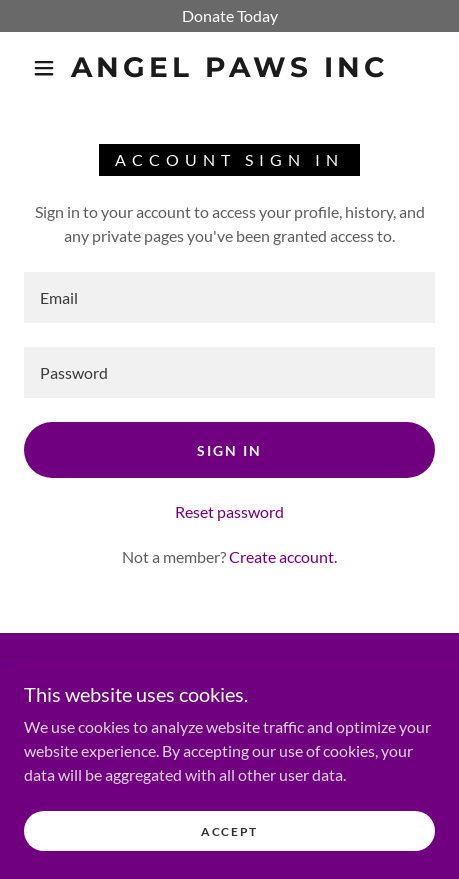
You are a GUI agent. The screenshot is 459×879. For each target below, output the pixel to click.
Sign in (229, 450)
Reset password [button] (229, 511)
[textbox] (229, 297)
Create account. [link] (283, 556)
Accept (229, 831)
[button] (44, 68)
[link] (229, 68)
